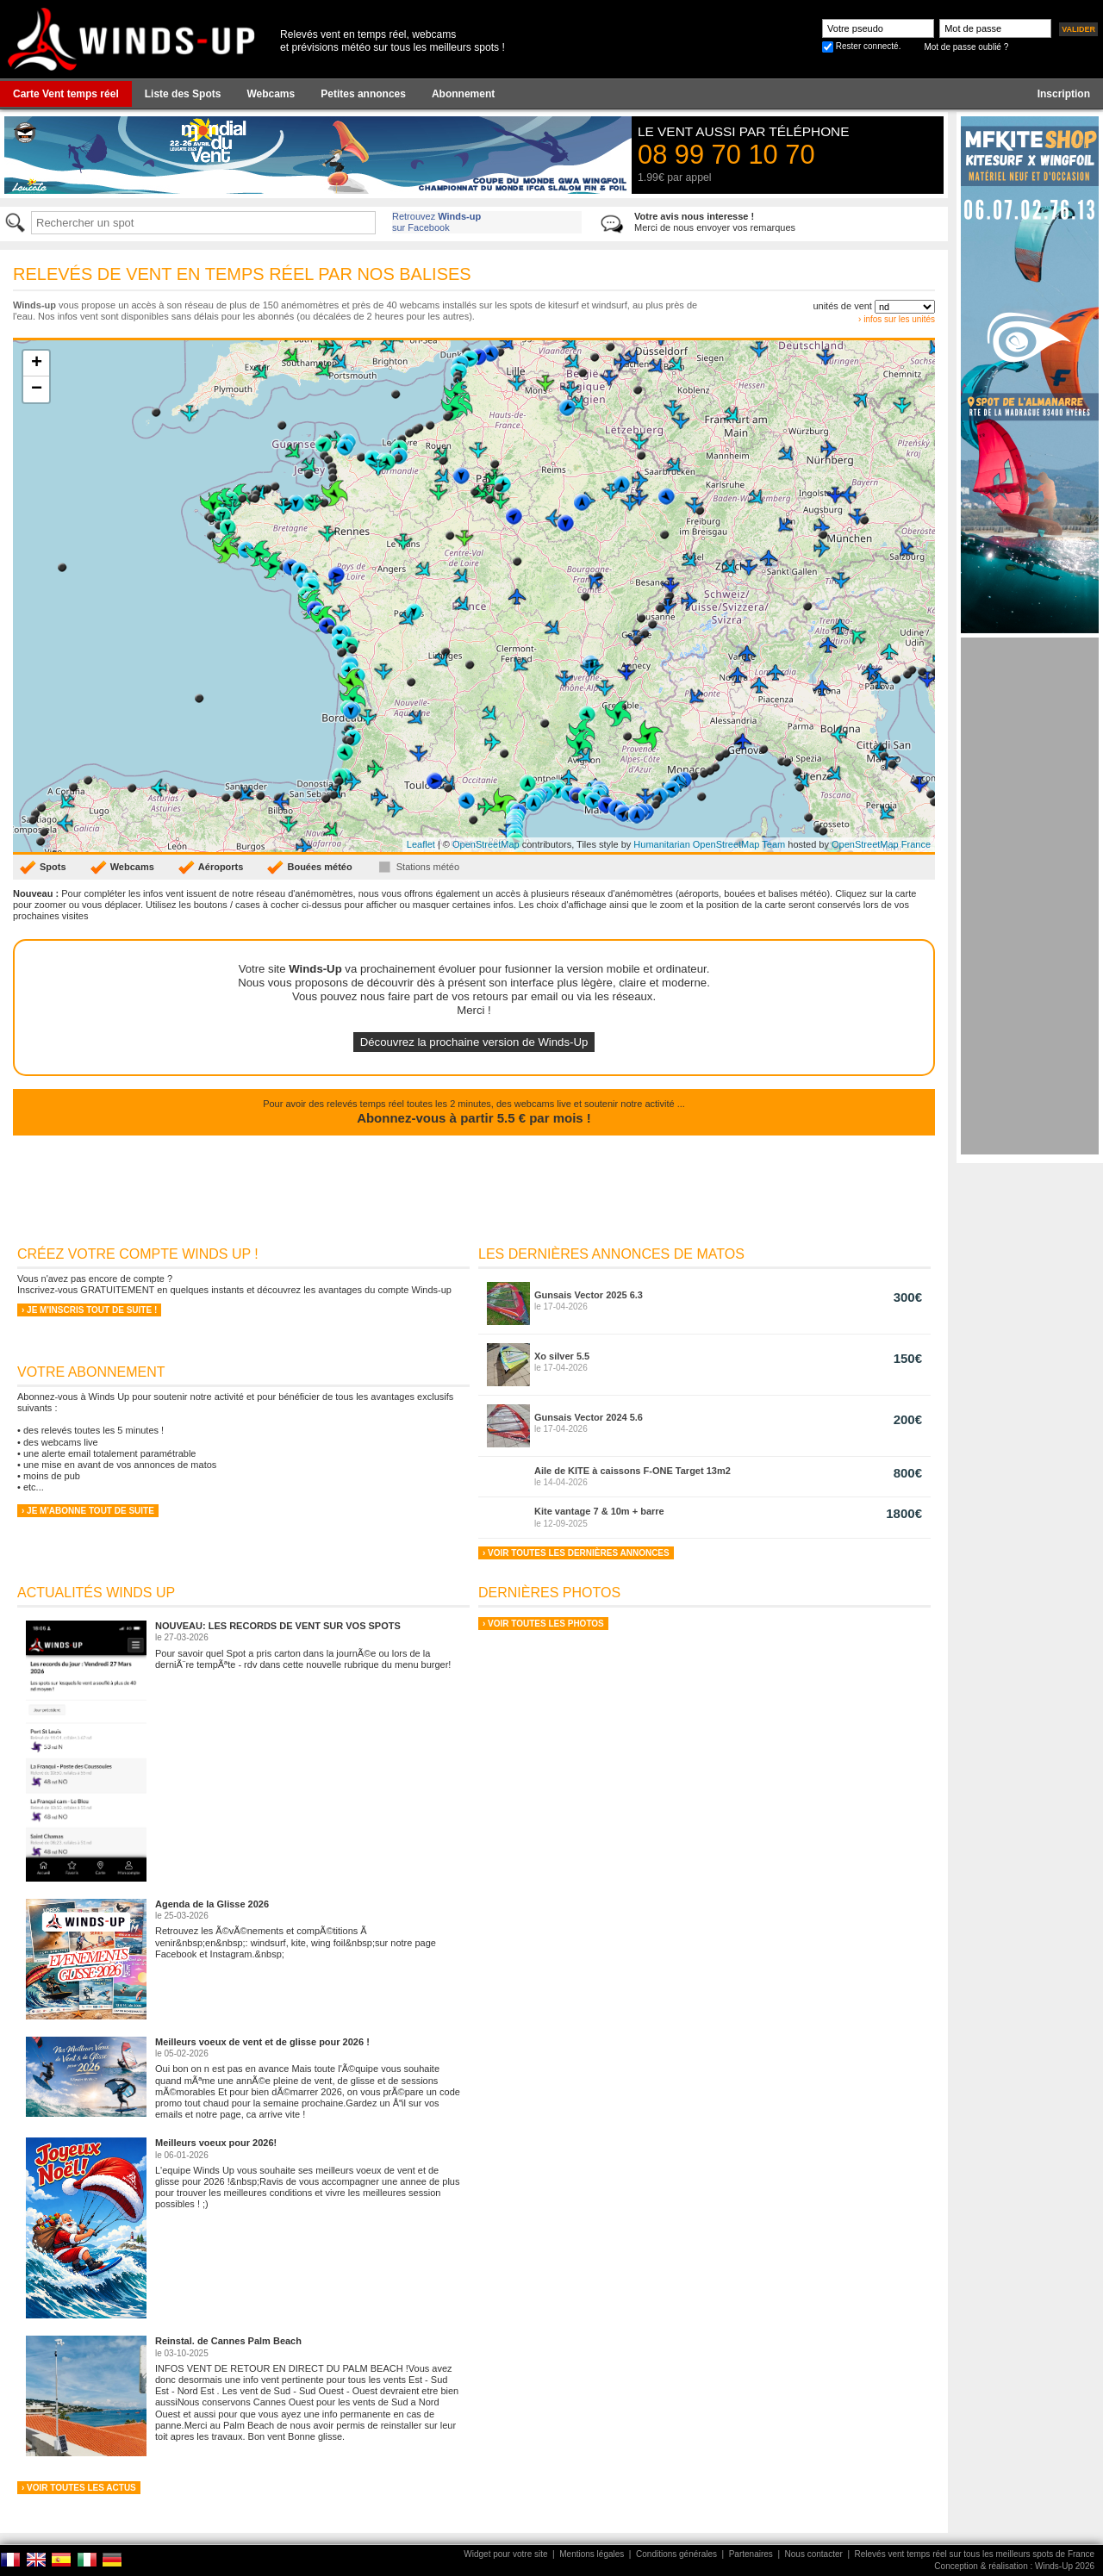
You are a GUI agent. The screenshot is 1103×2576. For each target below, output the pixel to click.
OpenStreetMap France (881, 844)
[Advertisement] (1030, 896)
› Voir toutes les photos (543, 1623)
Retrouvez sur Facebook (436, 222)
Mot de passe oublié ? (966, 47)
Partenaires (751, 2554)
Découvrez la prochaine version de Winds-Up (474, 1042)
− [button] (36, 389)
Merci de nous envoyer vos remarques (714, 222)
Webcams (132, 867)
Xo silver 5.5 (561, 1356)
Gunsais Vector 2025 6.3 (588, 1295)
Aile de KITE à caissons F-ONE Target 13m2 (632, 1470)
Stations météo (427, 867)
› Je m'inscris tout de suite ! (89, 1310)
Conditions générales (676, 2554)
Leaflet (421, 844)
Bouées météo (319, 867)
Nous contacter (814, 2554)
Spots (53, 867)
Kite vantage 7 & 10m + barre (599, 1511)
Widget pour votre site (505, 2554)
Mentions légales (591, 2554)
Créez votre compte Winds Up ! (138, 1254)
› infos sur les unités (896, 319)
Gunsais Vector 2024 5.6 (588, 1417)
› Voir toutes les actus (79, 2487)
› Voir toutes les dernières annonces (576, 1553)
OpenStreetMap (486, 844)
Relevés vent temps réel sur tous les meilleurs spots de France (974, 2554)
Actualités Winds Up (96, 1592)
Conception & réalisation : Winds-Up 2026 (1014, 2566)
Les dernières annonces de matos (611, 1254)
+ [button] (36, 363)
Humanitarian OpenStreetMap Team (709, 844)
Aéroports (221, 867)
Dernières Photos (549, 1592)
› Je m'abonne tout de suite (88, 1510)
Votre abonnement (91, 1372)
